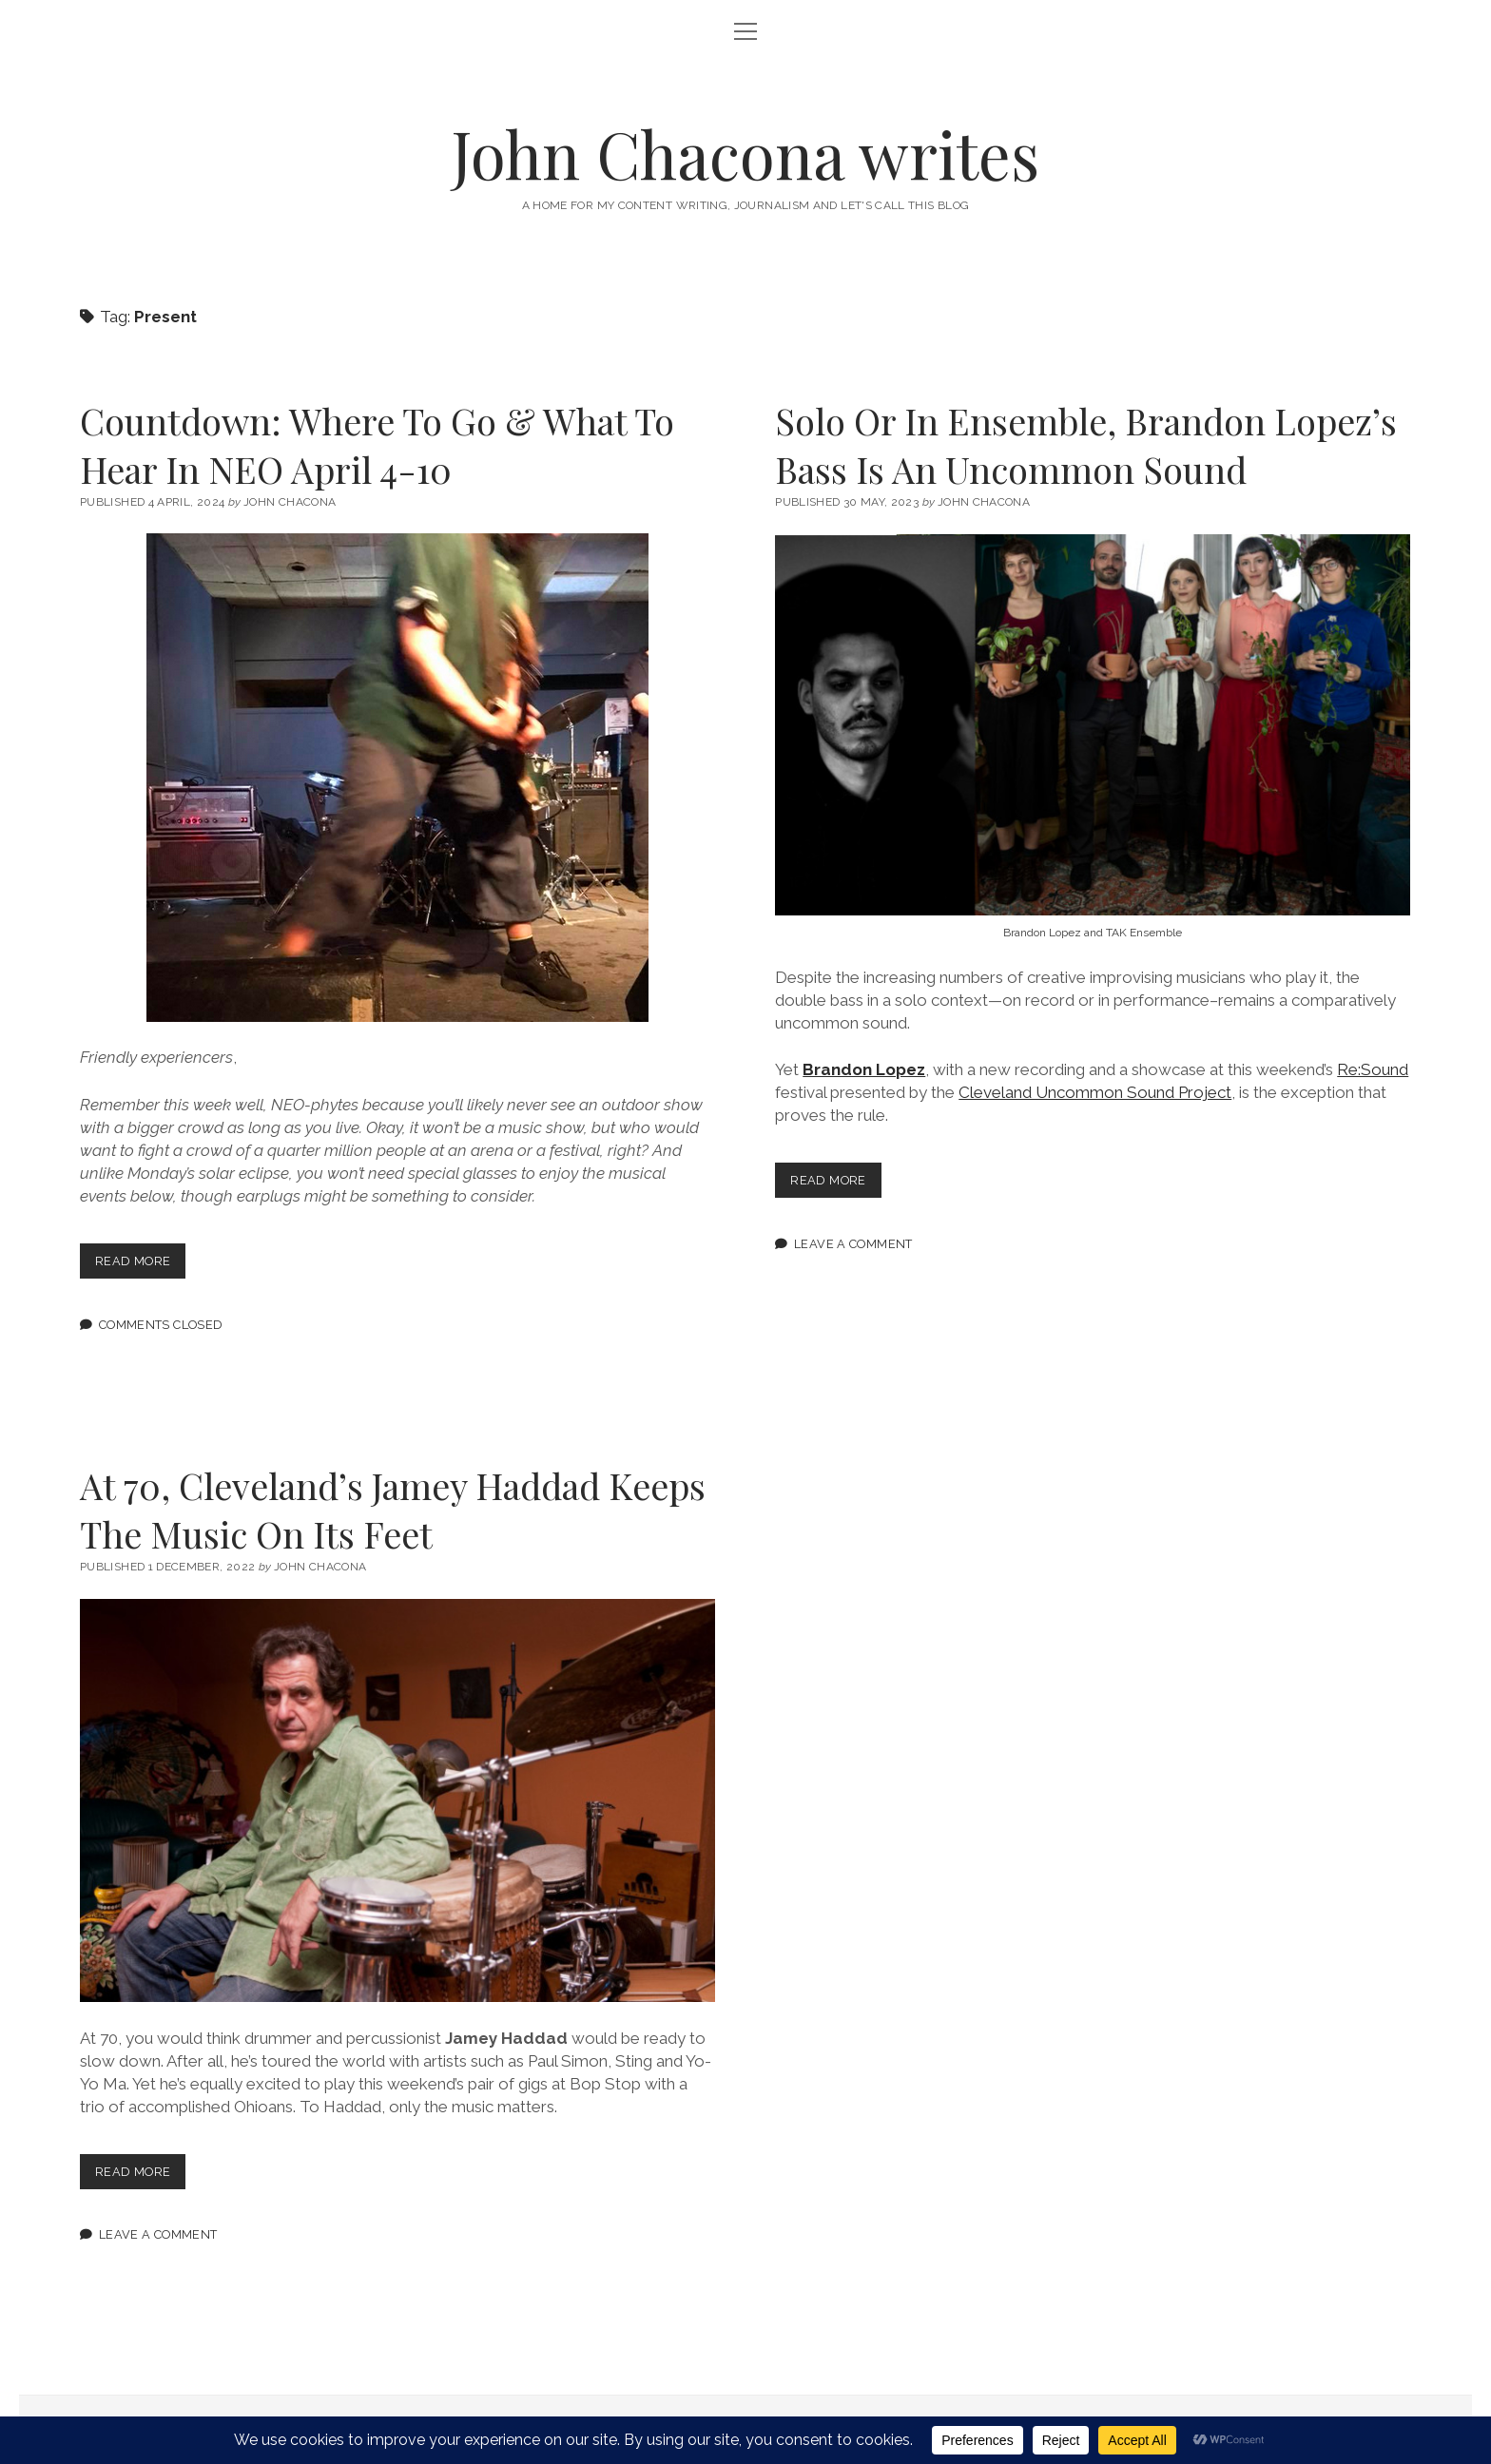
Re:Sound (1372, 1069)
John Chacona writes (745, 153)
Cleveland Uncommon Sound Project (1094, 1092)
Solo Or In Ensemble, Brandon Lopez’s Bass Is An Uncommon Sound (1086, 444)
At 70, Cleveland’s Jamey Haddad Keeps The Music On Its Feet (393, 1509)
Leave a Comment (853, 1244)
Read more (140, 1265)
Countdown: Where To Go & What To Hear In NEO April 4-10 (377, 444)
